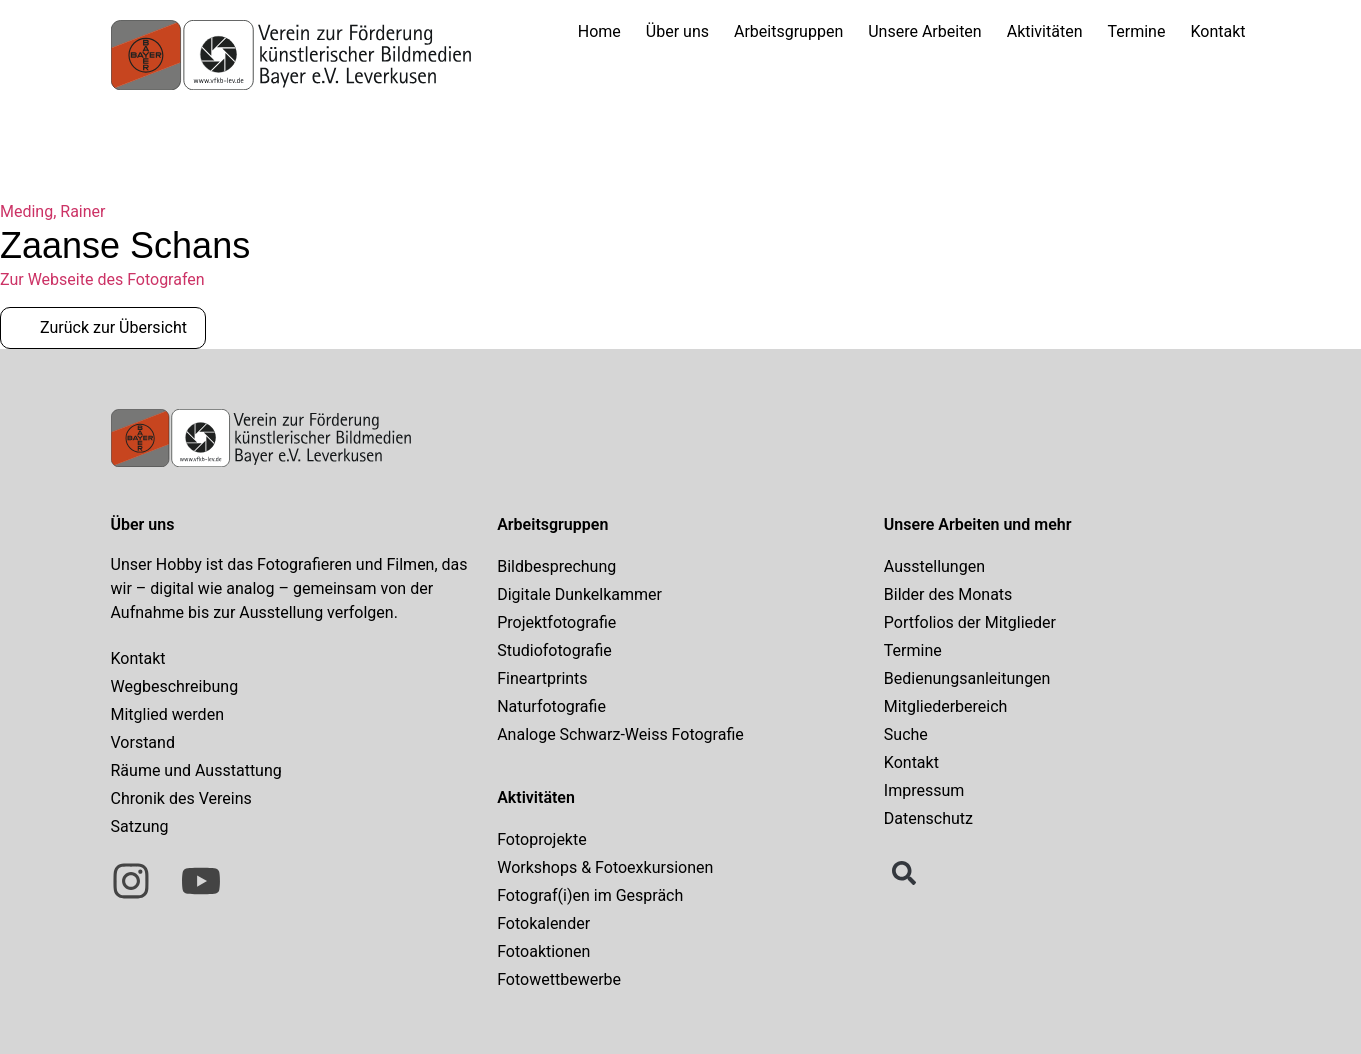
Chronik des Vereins (181, 798)
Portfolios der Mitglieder (970, 622)
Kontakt (1217, 31)
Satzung (140, 826)
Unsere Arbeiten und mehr (978, 524)
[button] (904, 873)
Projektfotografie (556, 622)
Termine (1137, 31)
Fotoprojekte (542, 839)
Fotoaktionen (543, 951)
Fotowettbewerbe (559, 979)
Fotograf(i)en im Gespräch (590, 895)
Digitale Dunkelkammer (579, 594)
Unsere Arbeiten (924, 31)
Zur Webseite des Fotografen (102, 279)
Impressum (924, 790)
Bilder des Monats (948, 594)
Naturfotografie (551, 706)
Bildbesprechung (556, 566)
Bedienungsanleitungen (967, 678)
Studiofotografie (554, 650)
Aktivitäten (1045, 31)
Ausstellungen (934, 566)
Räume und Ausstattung (196, 770)
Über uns (677, 31)
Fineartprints (542, 678)
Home (599, 31)
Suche (906, 734)
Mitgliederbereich (946, 706)
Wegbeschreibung (175, 686)
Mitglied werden (167, 714)
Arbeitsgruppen (788, 31)
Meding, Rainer (53, 211)
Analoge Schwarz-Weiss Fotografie (620, 734)
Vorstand (143, 742)
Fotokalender (543, 923)
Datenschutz (928, 818)
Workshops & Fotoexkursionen (605, 867)
